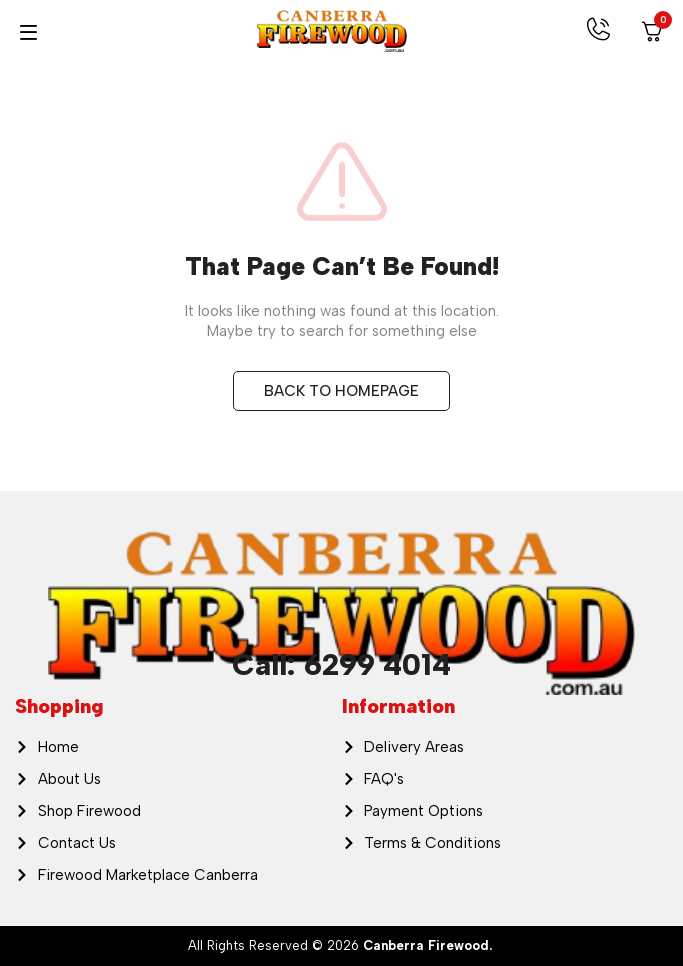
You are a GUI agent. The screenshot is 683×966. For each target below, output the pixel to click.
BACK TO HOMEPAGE (341, 391)
